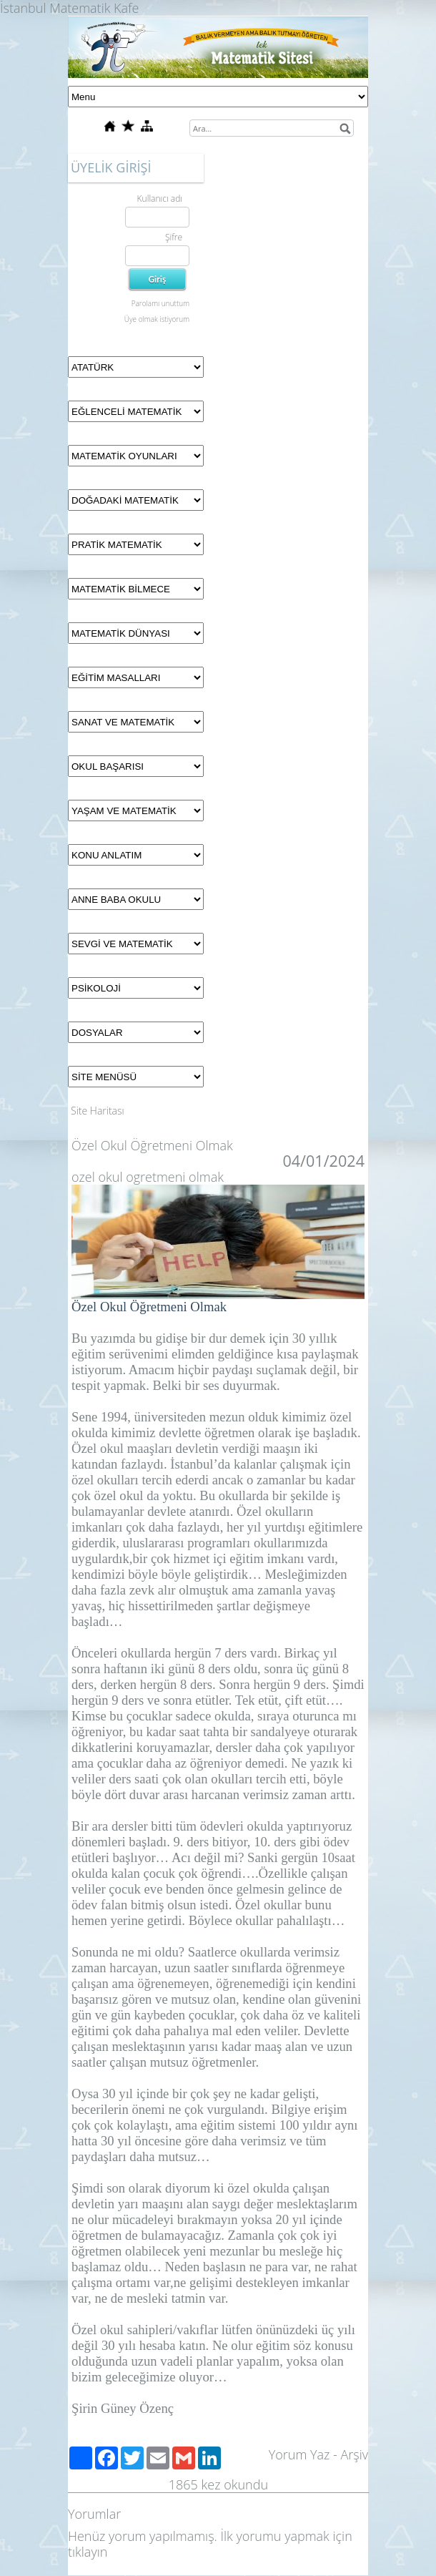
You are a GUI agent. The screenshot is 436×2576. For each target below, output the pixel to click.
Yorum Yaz (299, 2454)
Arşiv (354, 2454)
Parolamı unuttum (160, 303)
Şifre (173, 237)
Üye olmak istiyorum (156, 319)
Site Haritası (97, 1110)
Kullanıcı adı (159, 198)
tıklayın (87, 2551)
